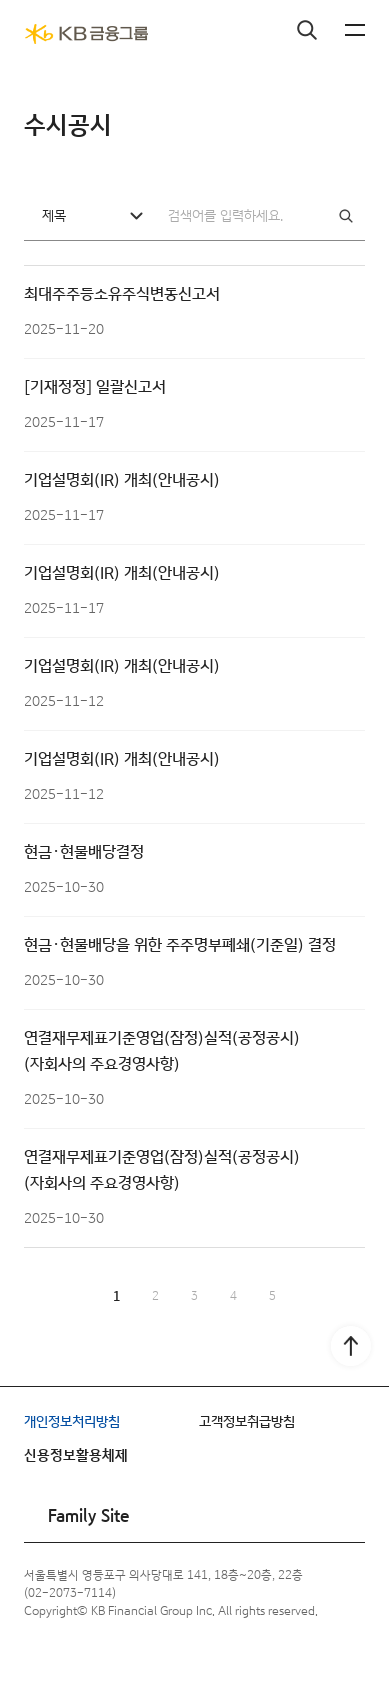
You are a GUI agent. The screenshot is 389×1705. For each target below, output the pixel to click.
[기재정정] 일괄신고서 (95, 387)
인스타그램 (88, 1663)
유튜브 (134, 1663)
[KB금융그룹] (86, 34)
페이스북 (42, 1663)
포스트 (226, 1663)
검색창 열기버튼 (307, 30)
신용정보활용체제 (76, 1456)
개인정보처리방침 (72, 1422)
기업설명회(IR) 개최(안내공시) (122, 480)
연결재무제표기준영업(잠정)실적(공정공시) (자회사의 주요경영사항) (162, 1051)
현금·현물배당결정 (84, 852)
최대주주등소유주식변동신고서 (122, 294)
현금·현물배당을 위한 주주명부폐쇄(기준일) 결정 (180, 945)
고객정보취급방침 (247, 1422)
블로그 (180, 1663)
